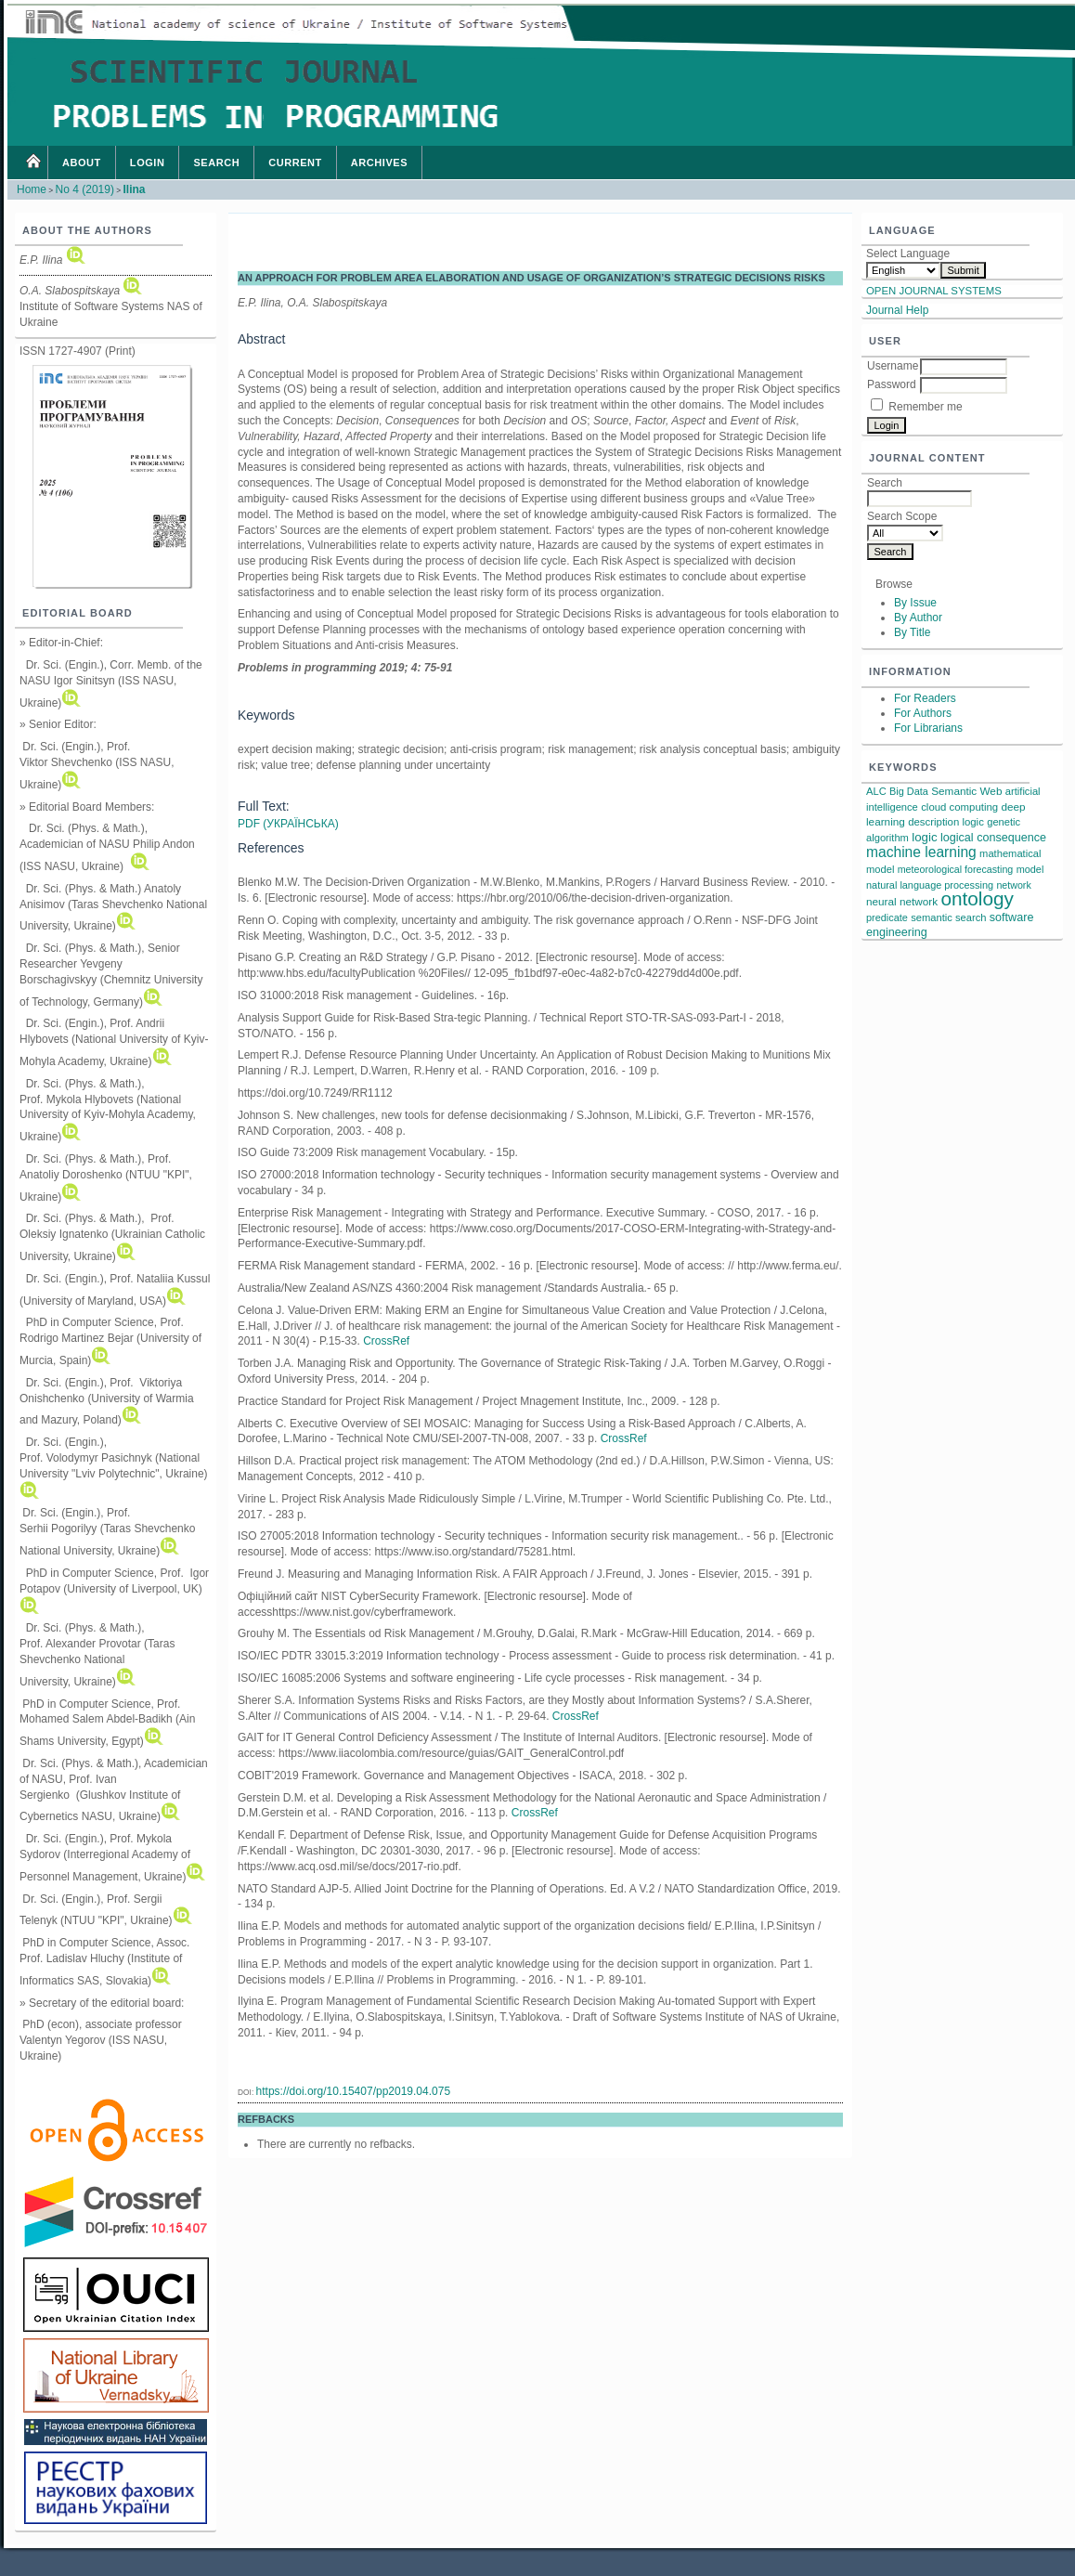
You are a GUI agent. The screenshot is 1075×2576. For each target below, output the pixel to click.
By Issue (915, 602)
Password (891, 384)
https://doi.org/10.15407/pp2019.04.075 (353, 2091)
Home (32, 162)
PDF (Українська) (288, 823)
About (81, 162)
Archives (379, 162)
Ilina (134, 189)
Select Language (908, 253)
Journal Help (897, 310)
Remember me (925, 406)
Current (295, 162)
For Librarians (928, 728)
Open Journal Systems (934, 290)
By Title (912, 632)
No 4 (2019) (85, 189)
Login (147, 162)
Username (892, 365)
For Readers (925, 698)
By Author (918, 617)
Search (216, 162)
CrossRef (386, 1340)
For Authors (923, 713)
